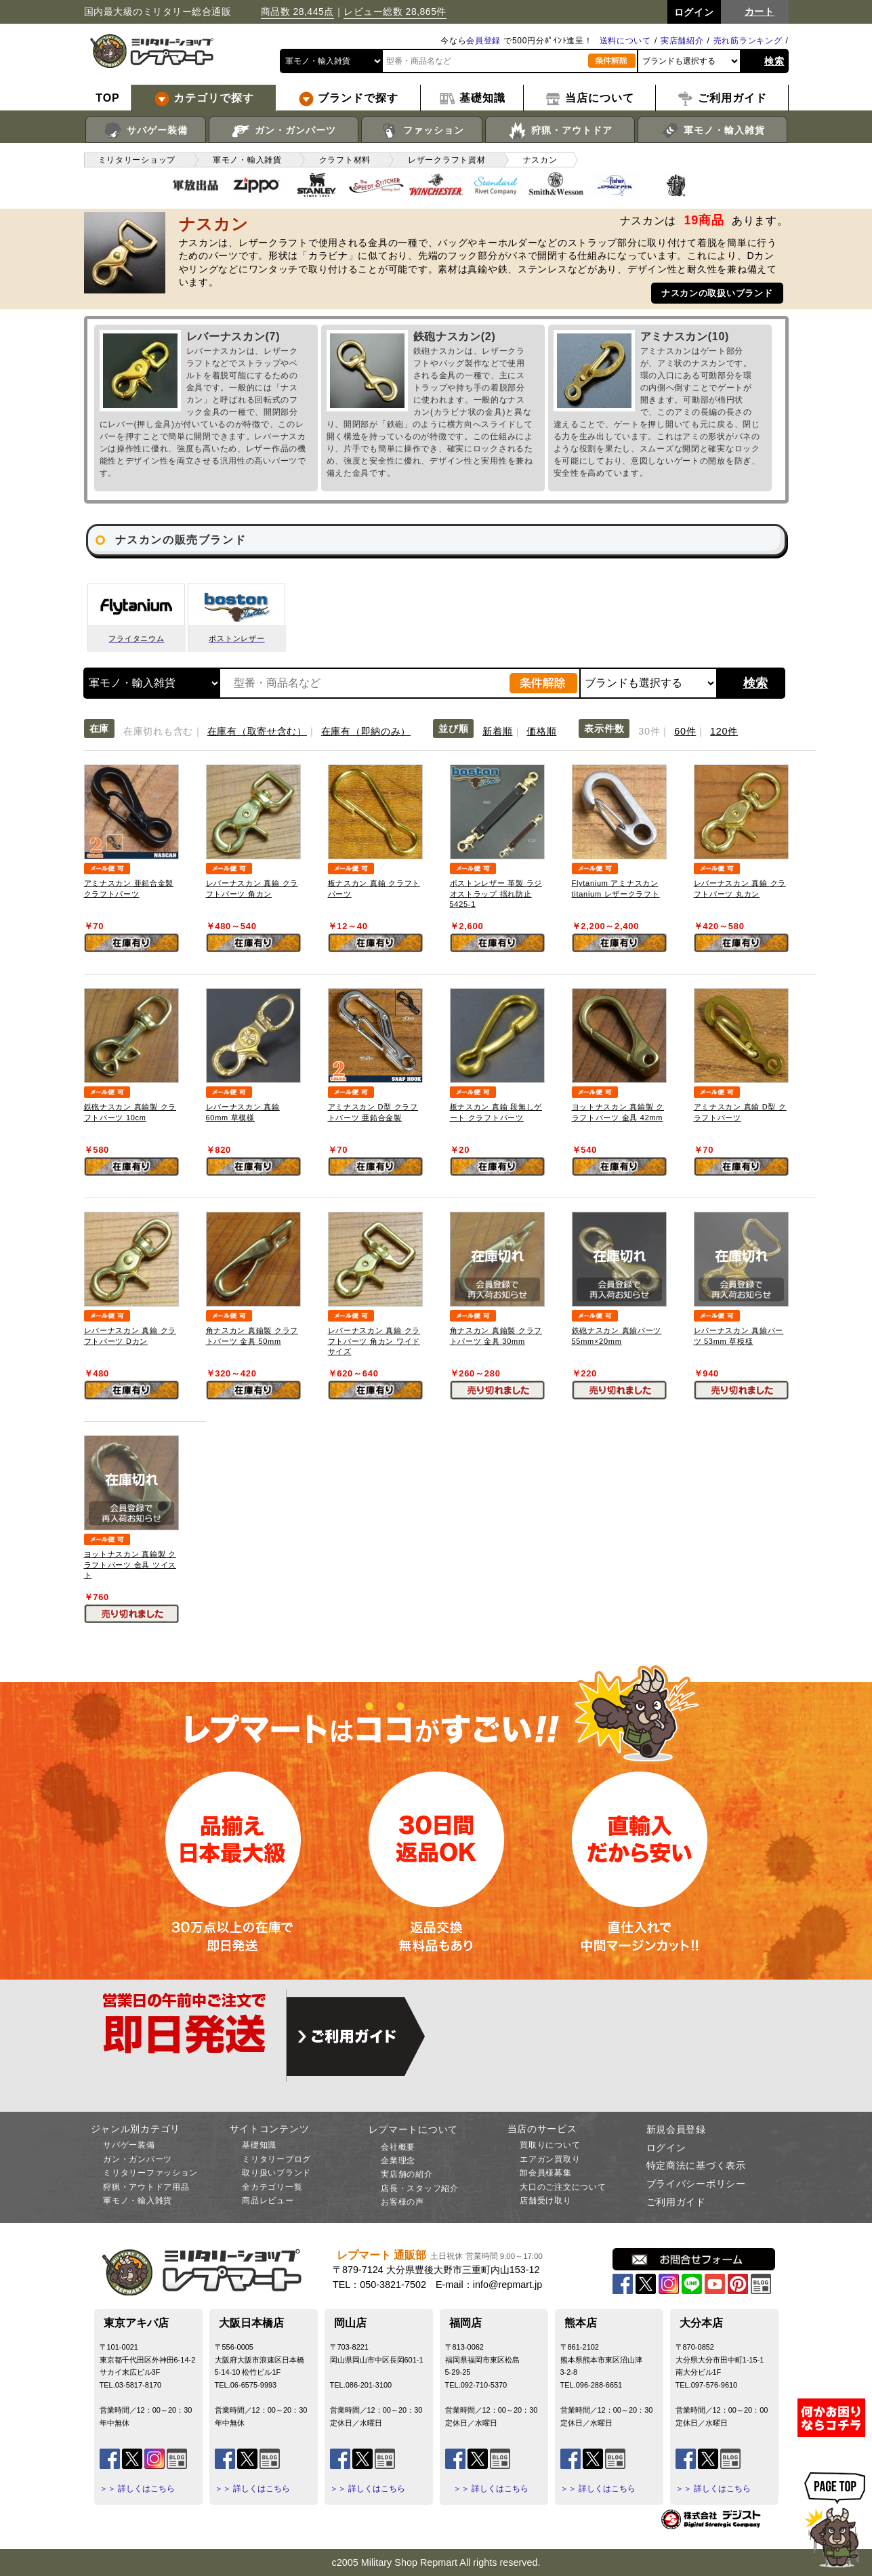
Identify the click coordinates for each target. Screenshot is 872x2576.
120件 (724, 731)
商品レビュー (267, 2200)
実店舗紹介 (682, 40)
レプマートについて (413, 2129)
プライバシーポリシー (696, 2183)
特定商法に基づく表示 (696, 2165)
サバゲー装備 (145, 131)
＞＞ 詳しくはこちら (137, 2489)
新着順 (497, 731)
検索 (774, 61)
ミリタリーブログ (276, 2159)
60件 (685, 731)
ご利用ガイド (676, 2201)
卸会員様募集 (545, 2173)
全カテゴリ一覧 (272, 2187)
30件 (649, 731)
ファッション (421, 131)
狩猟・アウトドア (560, 131)
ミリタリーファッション (150, 2173)
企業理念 (398, 2160)
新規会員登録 (676, 2129)
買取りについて (550, 2145)
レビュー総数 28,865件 (395, 11)
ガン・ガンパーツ (283, 131)
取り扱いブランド (276, 2173)
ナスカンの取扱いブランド (717, 293)
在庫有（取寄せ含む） (257, 731)
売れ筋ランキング (748, 40)
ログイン (666, 2147)
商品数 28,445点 (297, 11)
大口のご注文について (563, 2187)
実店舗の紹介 (406, 2174)
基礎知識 (259, 2145)
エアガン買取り (550, 2159)
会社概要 (398, 2147)
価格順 (541, 731)
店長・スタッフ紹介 (419, 2188)
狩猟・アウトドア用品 (146, 2187)
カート (759, 11)
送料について (625, 40)
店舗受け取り (545, 2200)
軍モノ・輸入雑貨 (712, 131)
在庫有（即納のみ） (366, 731)
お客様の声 (402, 2202)
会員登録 (483, 40)
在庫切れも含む (158, 731)
